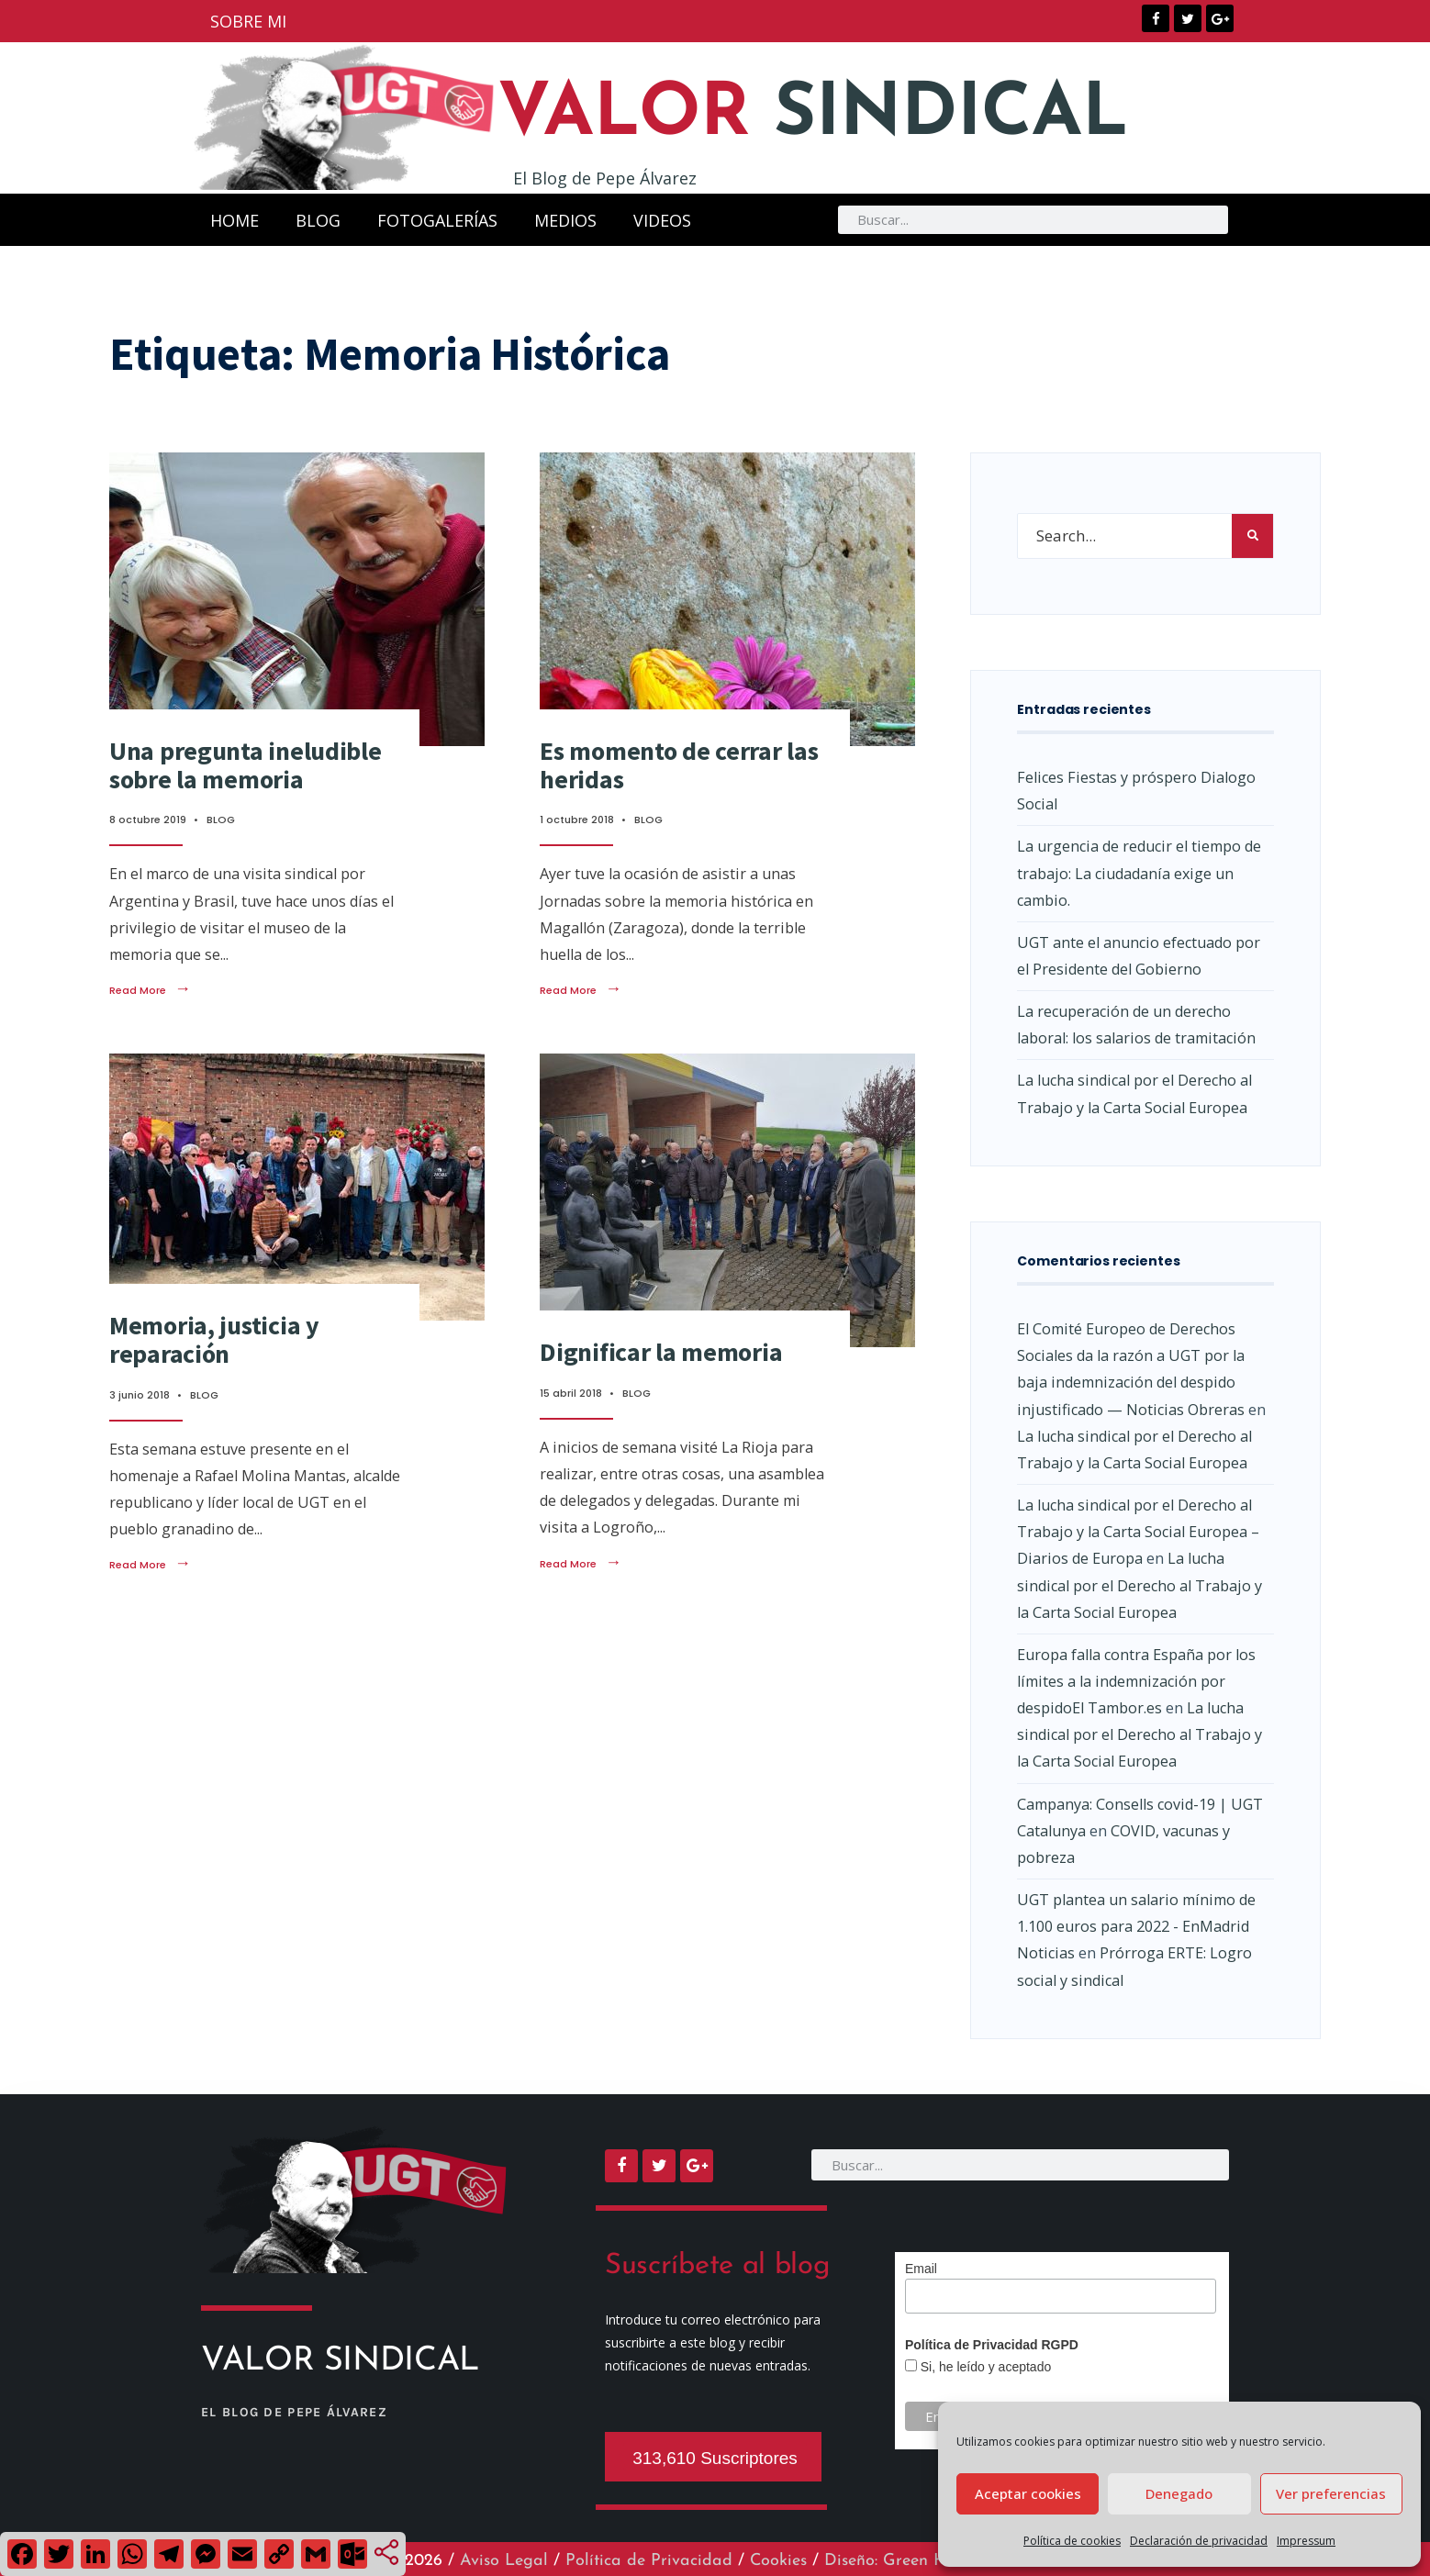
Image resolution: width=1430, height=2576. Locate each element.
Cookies (778, 2561)
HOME (234, 219)
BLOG (318, 219)
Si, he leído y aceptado (984, 2366)
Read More (150, 990)
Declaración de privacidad (1199, 2540)
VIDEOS (662, 219)
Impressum (1306, 2540)
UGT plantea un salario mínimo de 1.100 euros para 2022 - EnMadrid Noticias (1136, 1926)
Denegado (1178, 2493)
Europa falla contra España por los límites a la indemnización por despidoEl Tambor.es (1136, 1681)
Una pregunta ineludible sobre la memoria (245, 765)
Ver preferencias (1331, 2493)
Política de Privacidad (648, 2561)
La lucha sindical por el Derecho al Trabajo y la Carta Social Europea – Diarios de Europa (1138, 1531)
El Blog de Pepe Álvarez (605, 178)
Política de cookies (1072, 2540)
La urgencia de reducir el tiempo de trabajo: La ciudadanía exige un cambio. (1139, 872)
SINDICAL (818, 115)
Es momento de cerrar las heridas (679, 765)
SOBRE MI (248, 21)
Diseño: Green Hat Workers (925, 2561)
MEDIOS (565, 219)
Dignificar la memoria (661, 1351)
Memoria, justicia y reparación (214, 1339)
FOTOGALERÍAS (437, 219)
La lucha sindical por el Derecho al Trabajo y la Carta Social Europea (1139, 1585)
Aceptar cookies (1028, 2493)
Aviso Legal (504, 2561)
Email (921, 2267)
